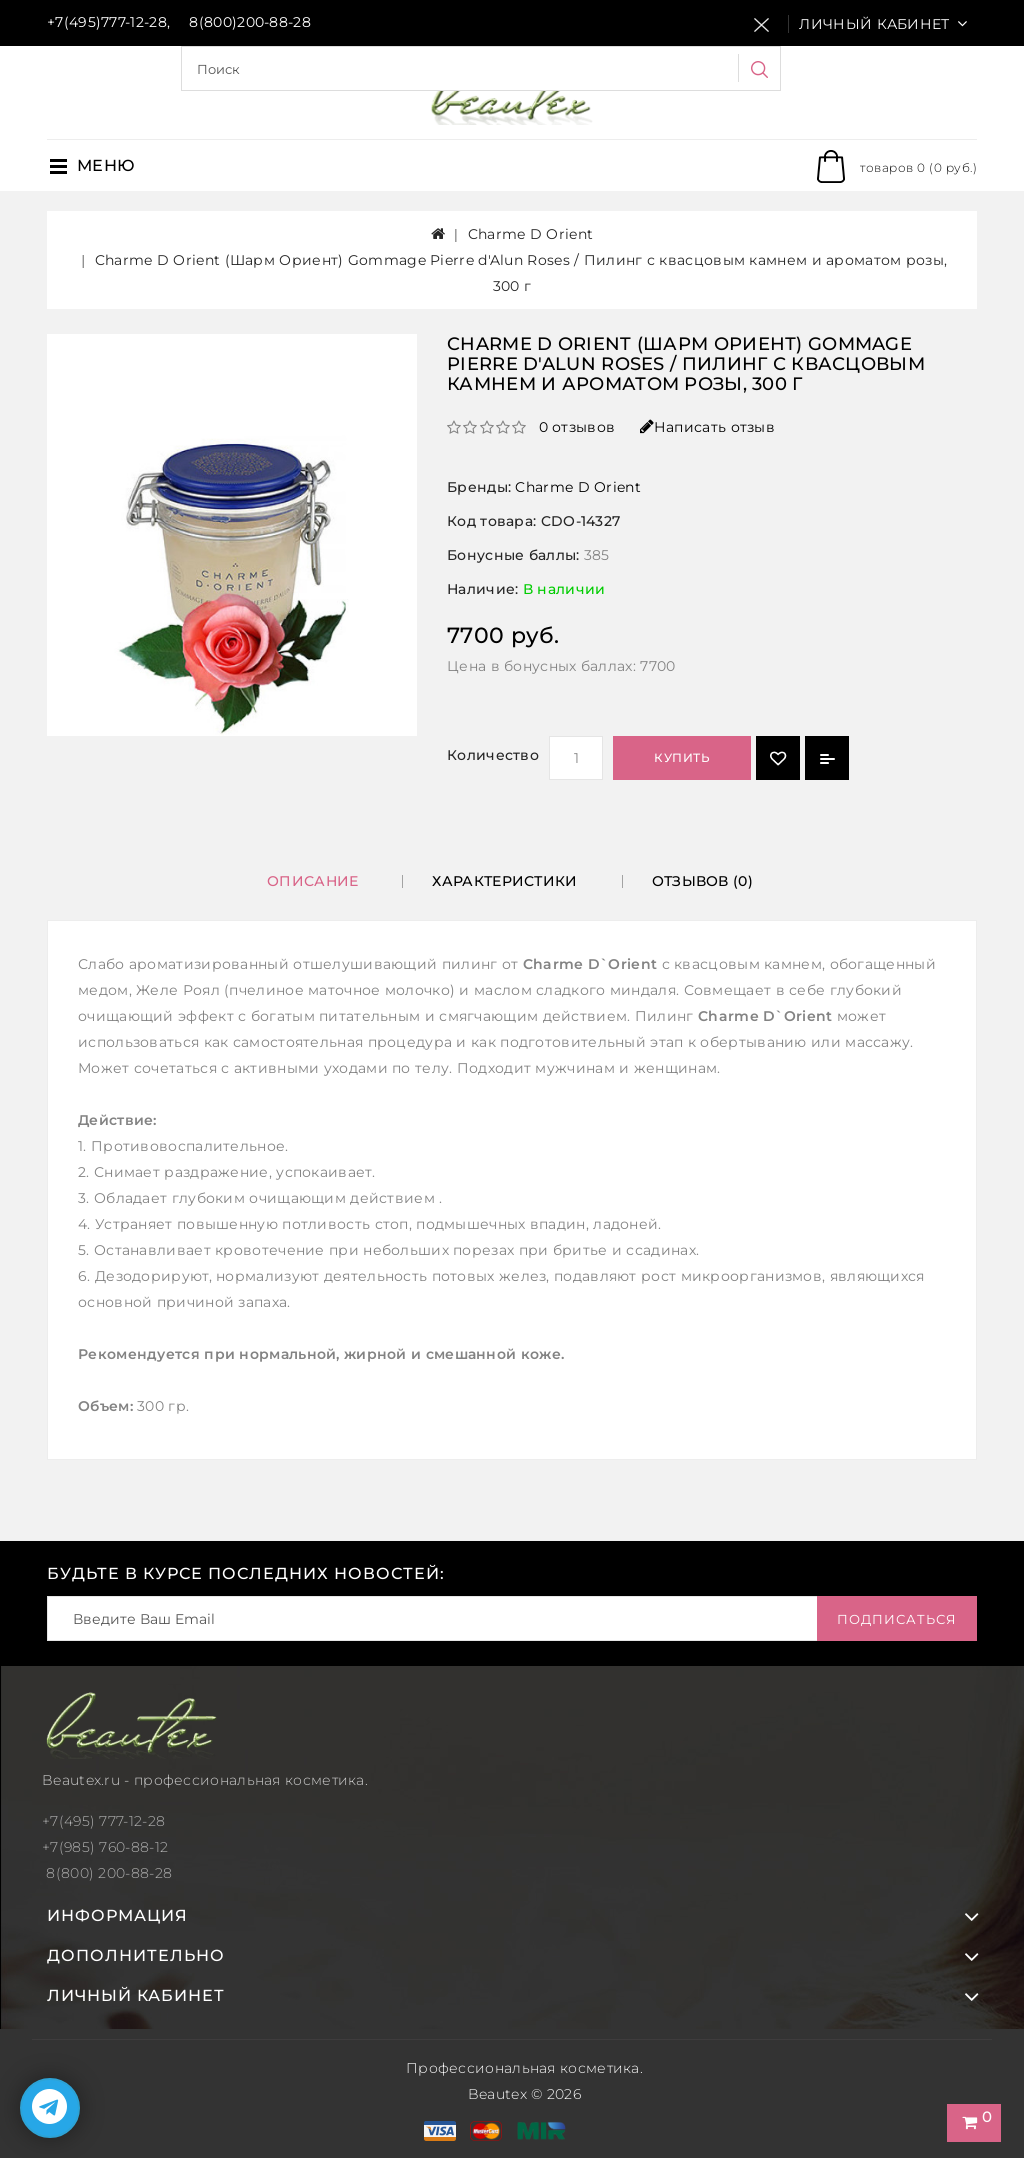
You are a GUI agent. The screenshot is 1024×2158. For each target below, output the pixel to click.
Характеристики (504, 881)
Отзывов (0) (702, 881)
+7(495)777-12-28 (107, 22)
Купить (682, 757)
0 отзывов (577, 427)
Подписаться (897, 1619)
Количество (493, 755)
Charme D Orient (531, 234)
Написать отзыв (708, 427)
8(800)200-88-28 (250, 22)
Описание (312, 881)
